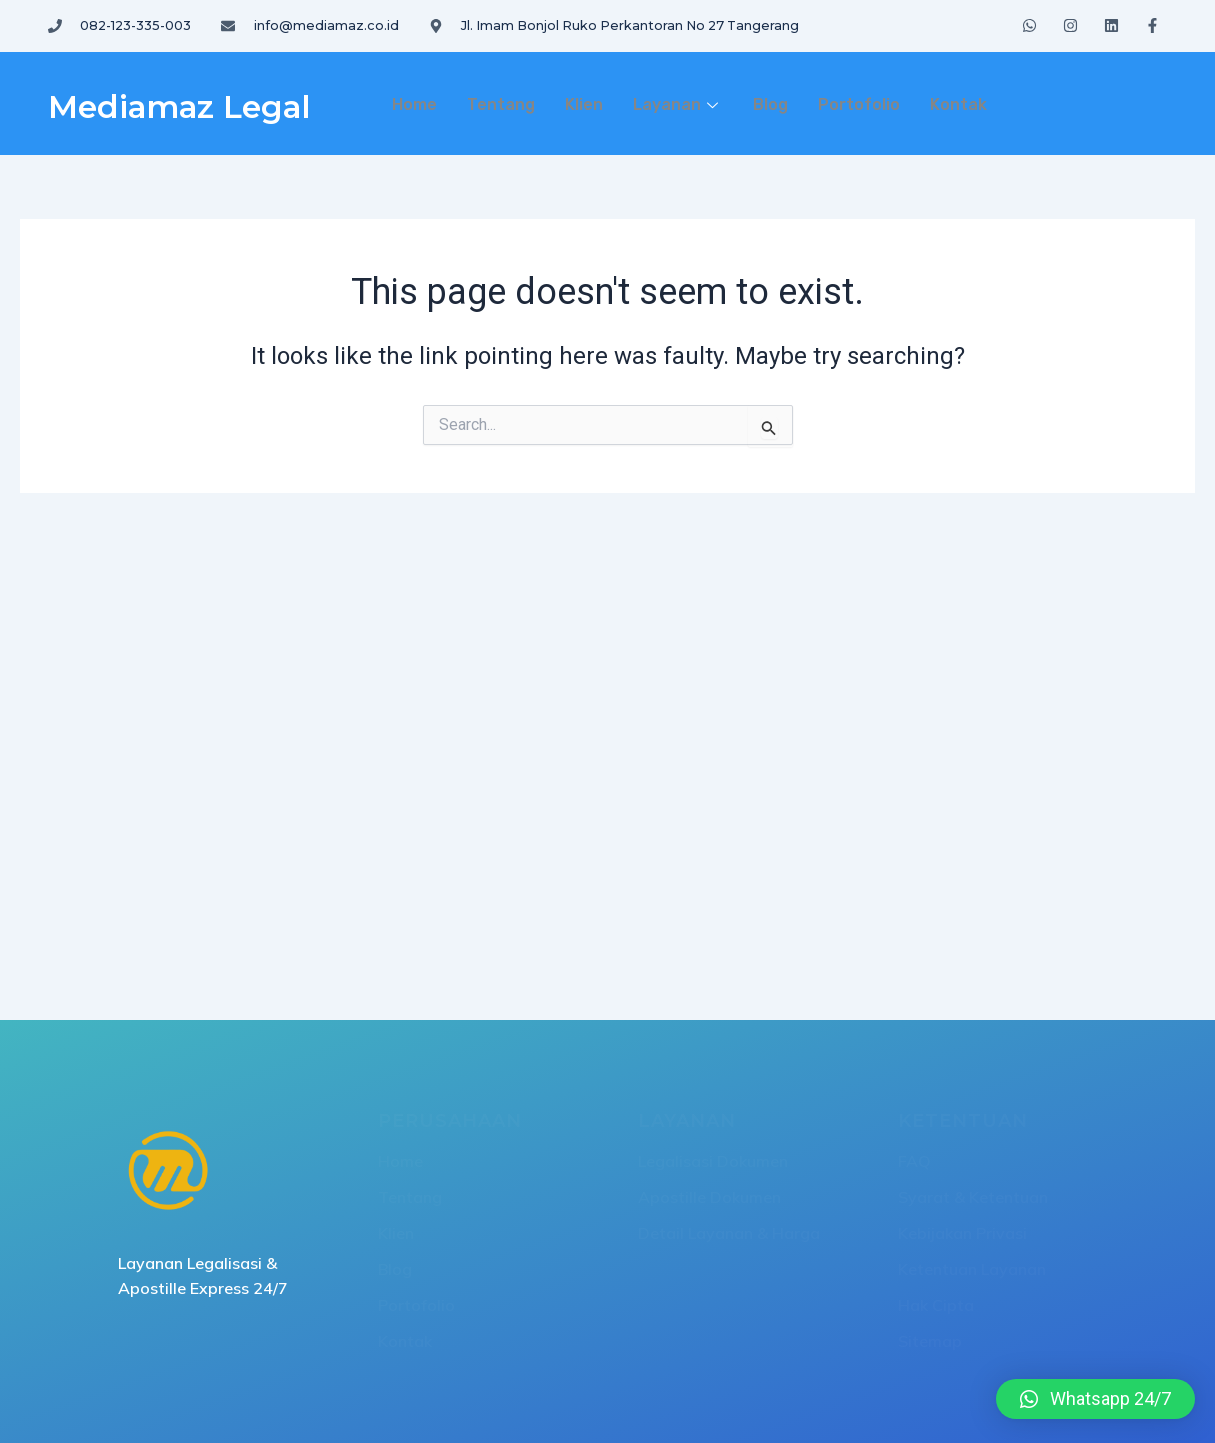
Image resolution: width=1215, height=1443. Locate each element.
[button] (1095, 1399)
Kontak (958, 104)
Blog (770, 104)
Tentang (501, 104)
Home (414, 104)
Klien (584, 104)
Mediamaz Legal (199, 105)
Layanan (678, 104)
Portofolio (859, 104)
